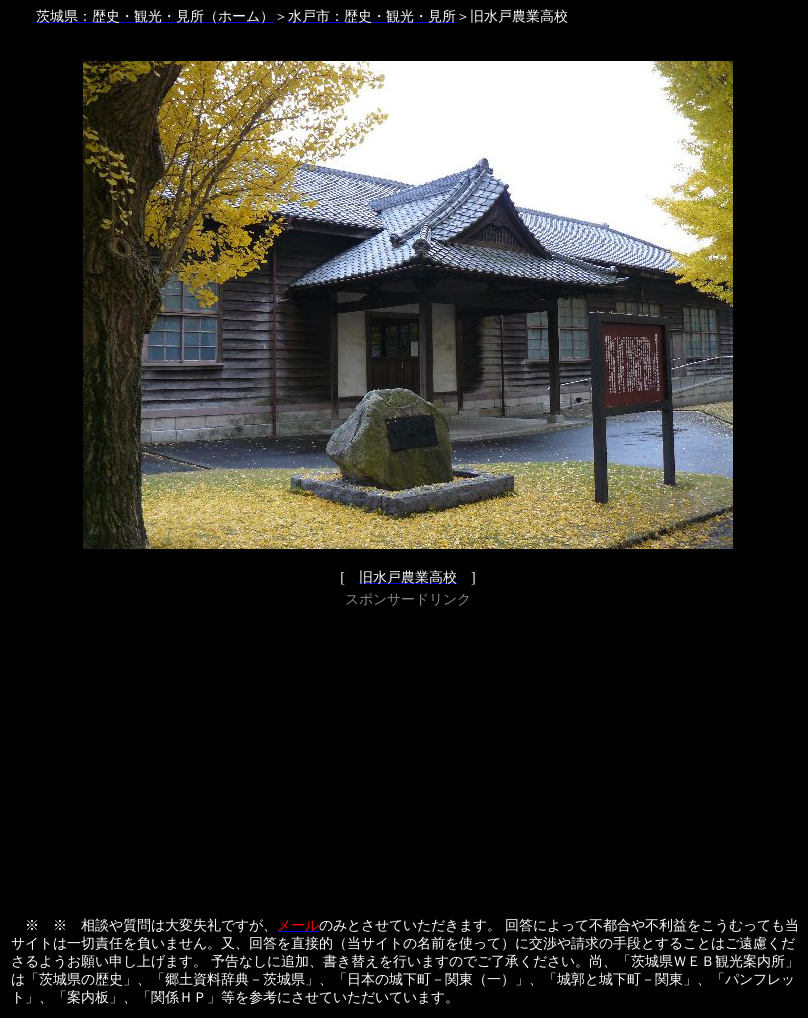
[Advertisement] (408, 753)
